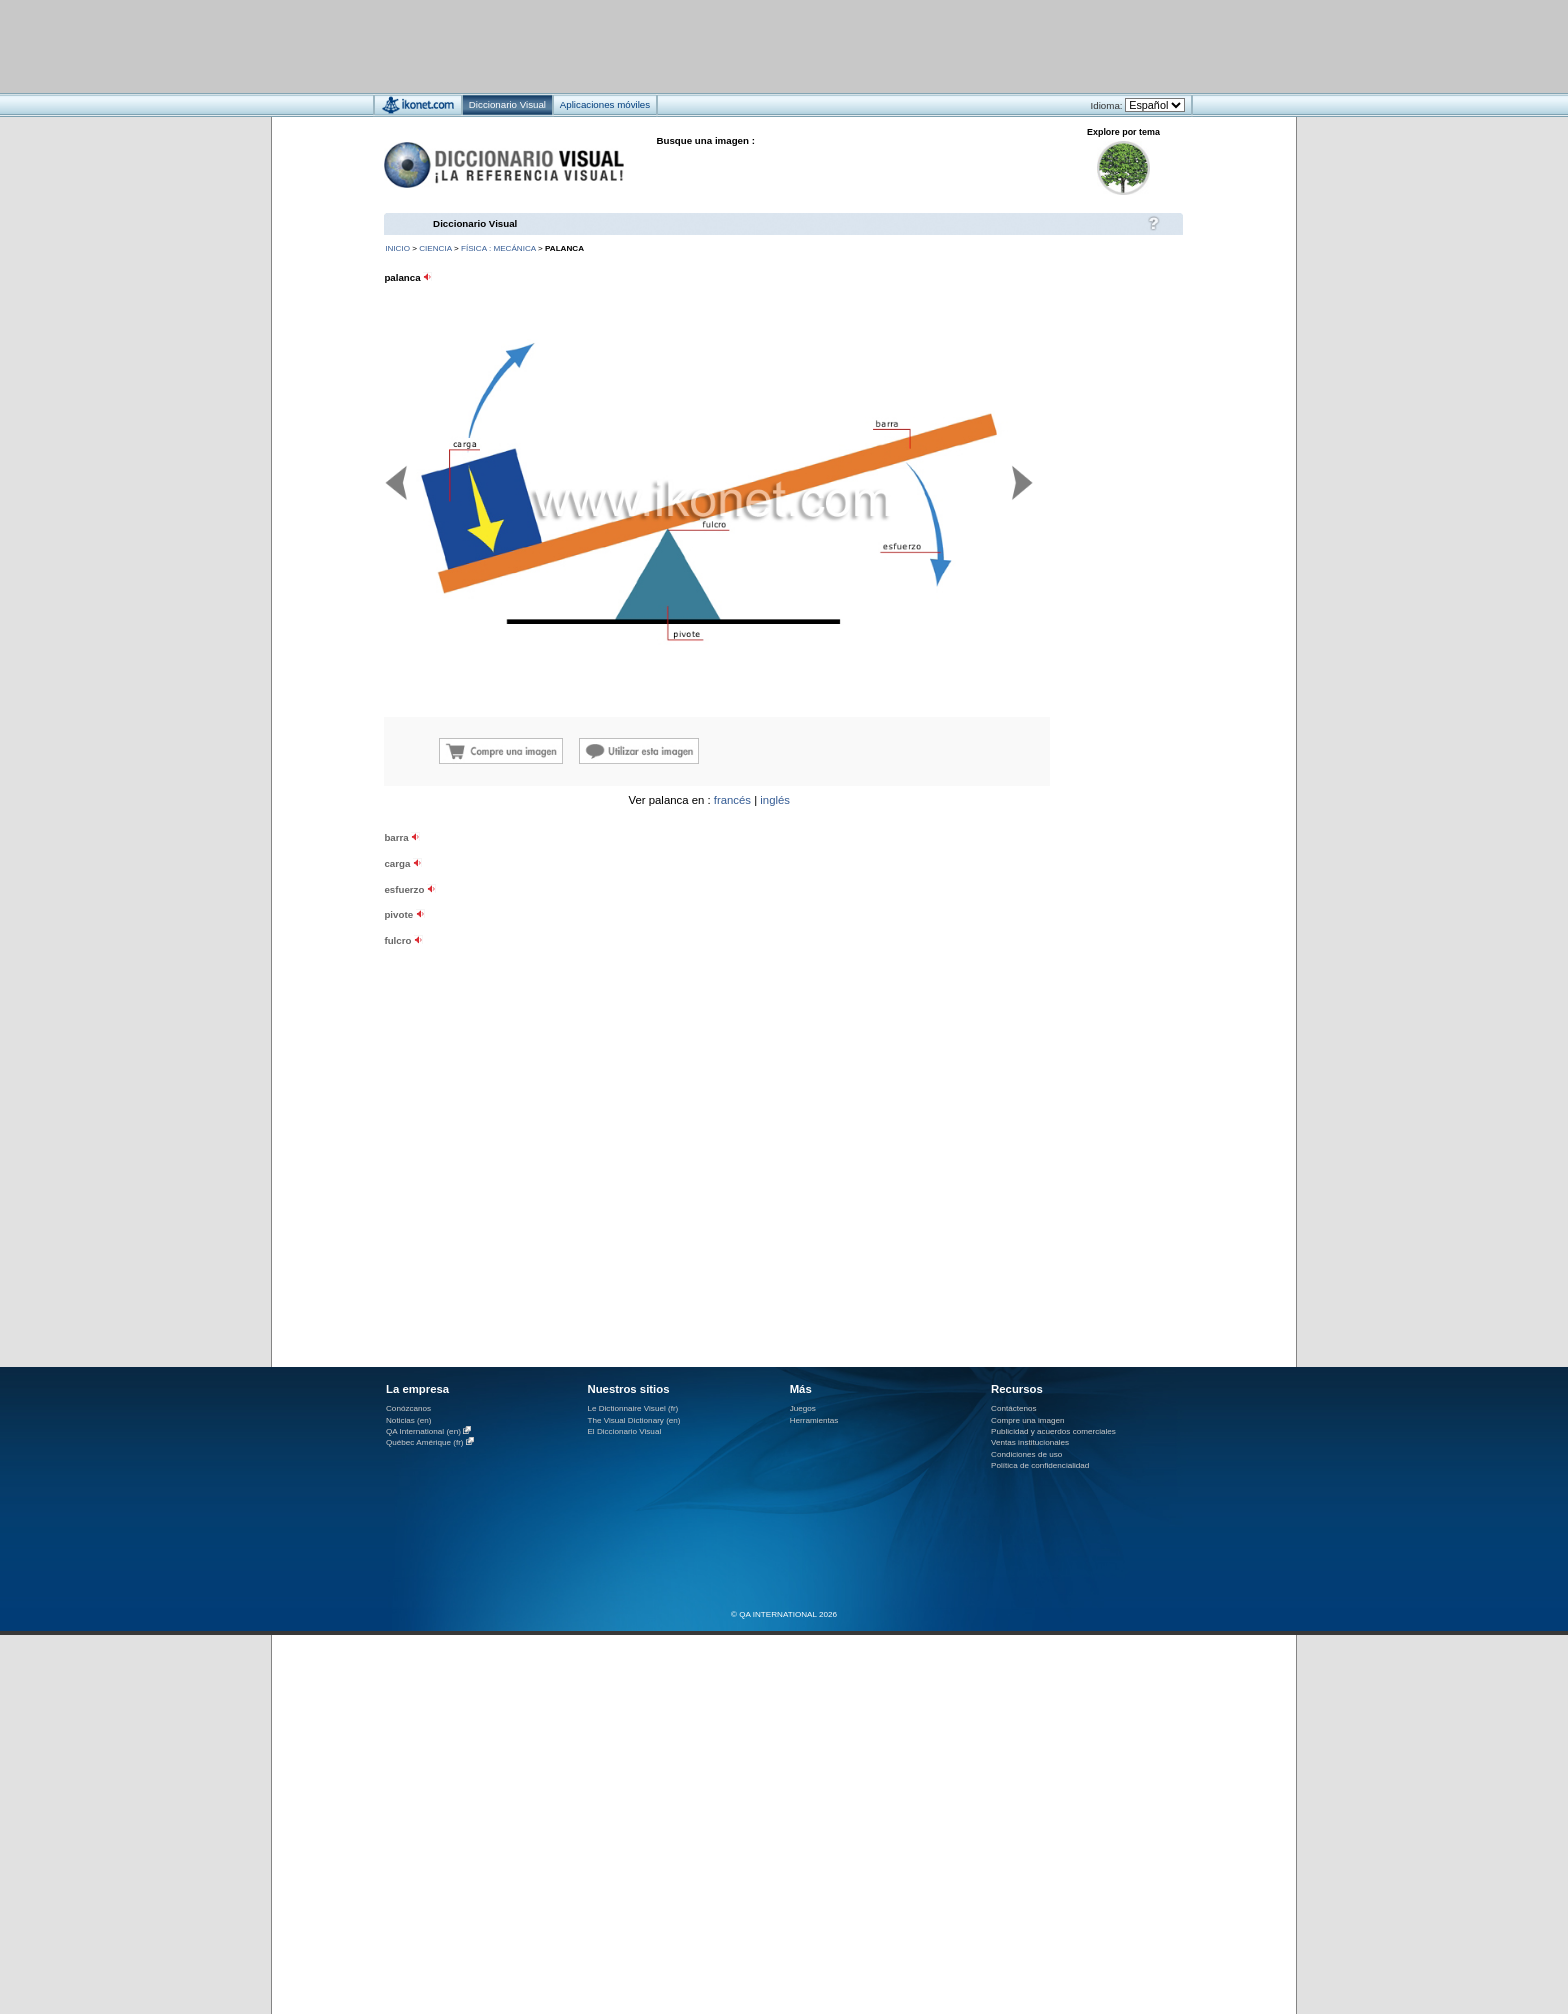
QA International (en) (423, 1431)
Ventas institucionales (1030, 1442)
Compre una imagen (1027, 1420)
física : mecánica (498, 248)
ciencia (435, 248)
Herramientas (814, 1420)
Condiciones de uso (1026, 1454)
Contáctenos (1014, 1408)
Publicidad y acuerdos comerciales (1053, 1431)
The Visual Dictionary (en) (633, 1420)
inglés (775, 800)
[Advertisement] (724, 45)
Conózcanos (408, 1408)
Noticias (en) (409, 1420)
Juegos (803, 1408)
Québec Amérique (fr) (425, 1442)
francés (732, 800)
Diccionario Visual (475, 223)
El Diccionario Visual (624, 1431)
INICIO (397, 248)
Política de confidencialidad (1040, 1465)
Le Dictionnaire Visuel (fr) (632, 1408)
